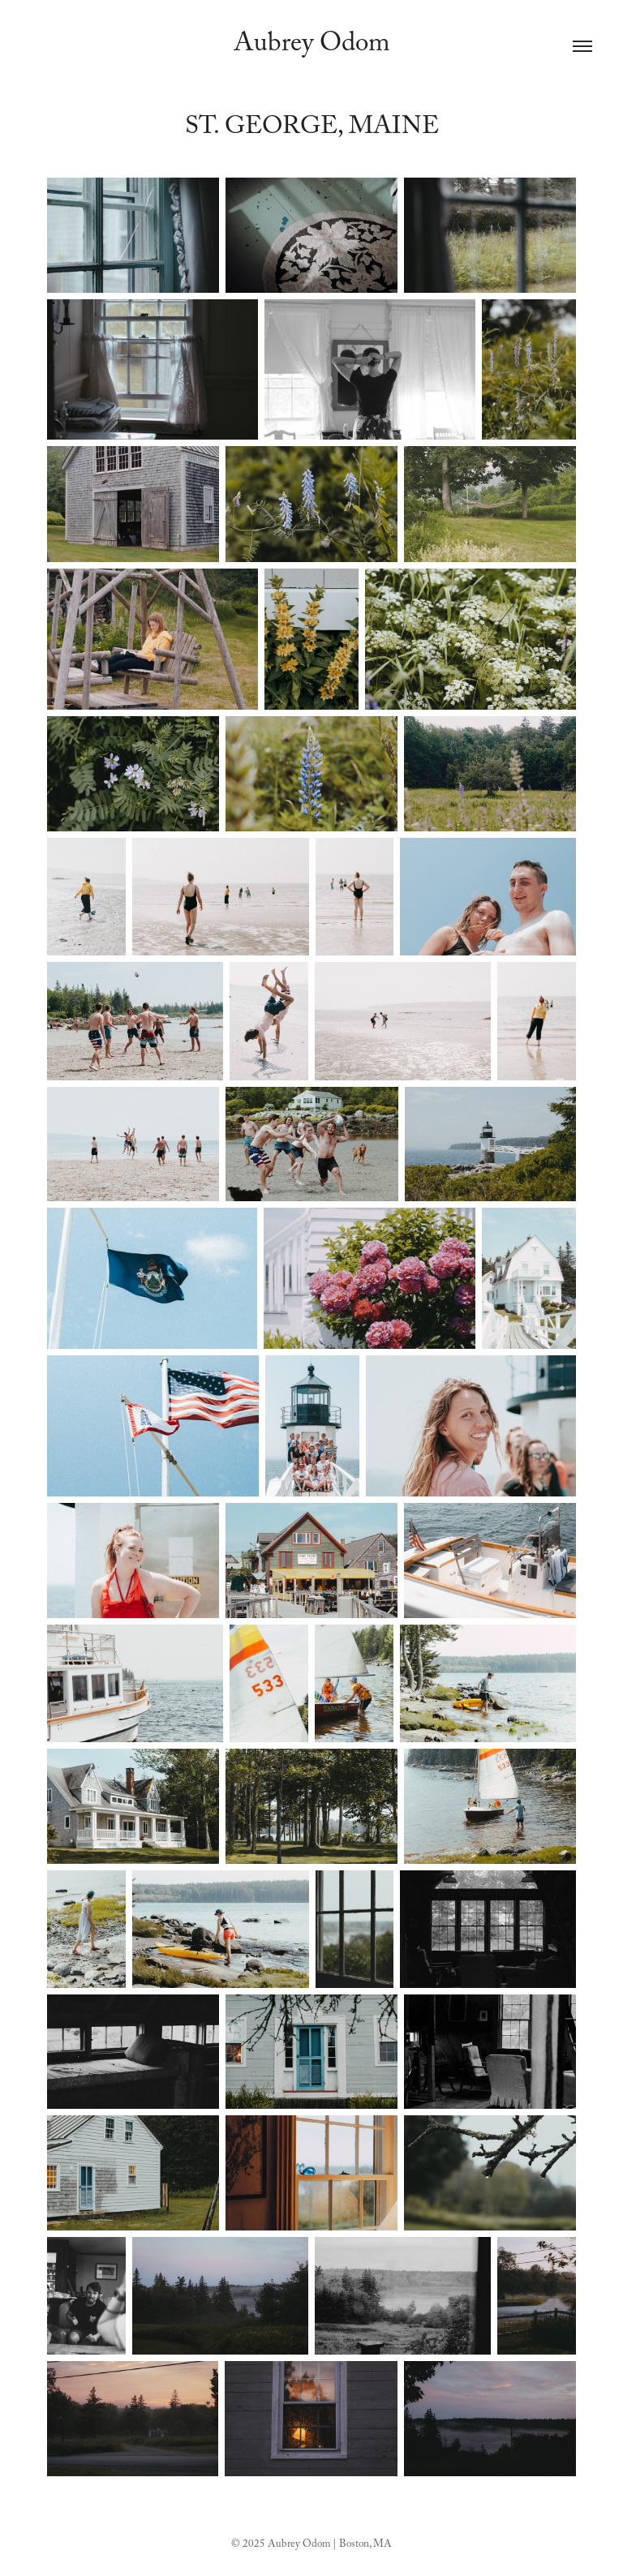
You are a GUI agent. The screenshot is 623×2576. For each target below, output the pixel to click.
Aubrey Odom (312, 46)
